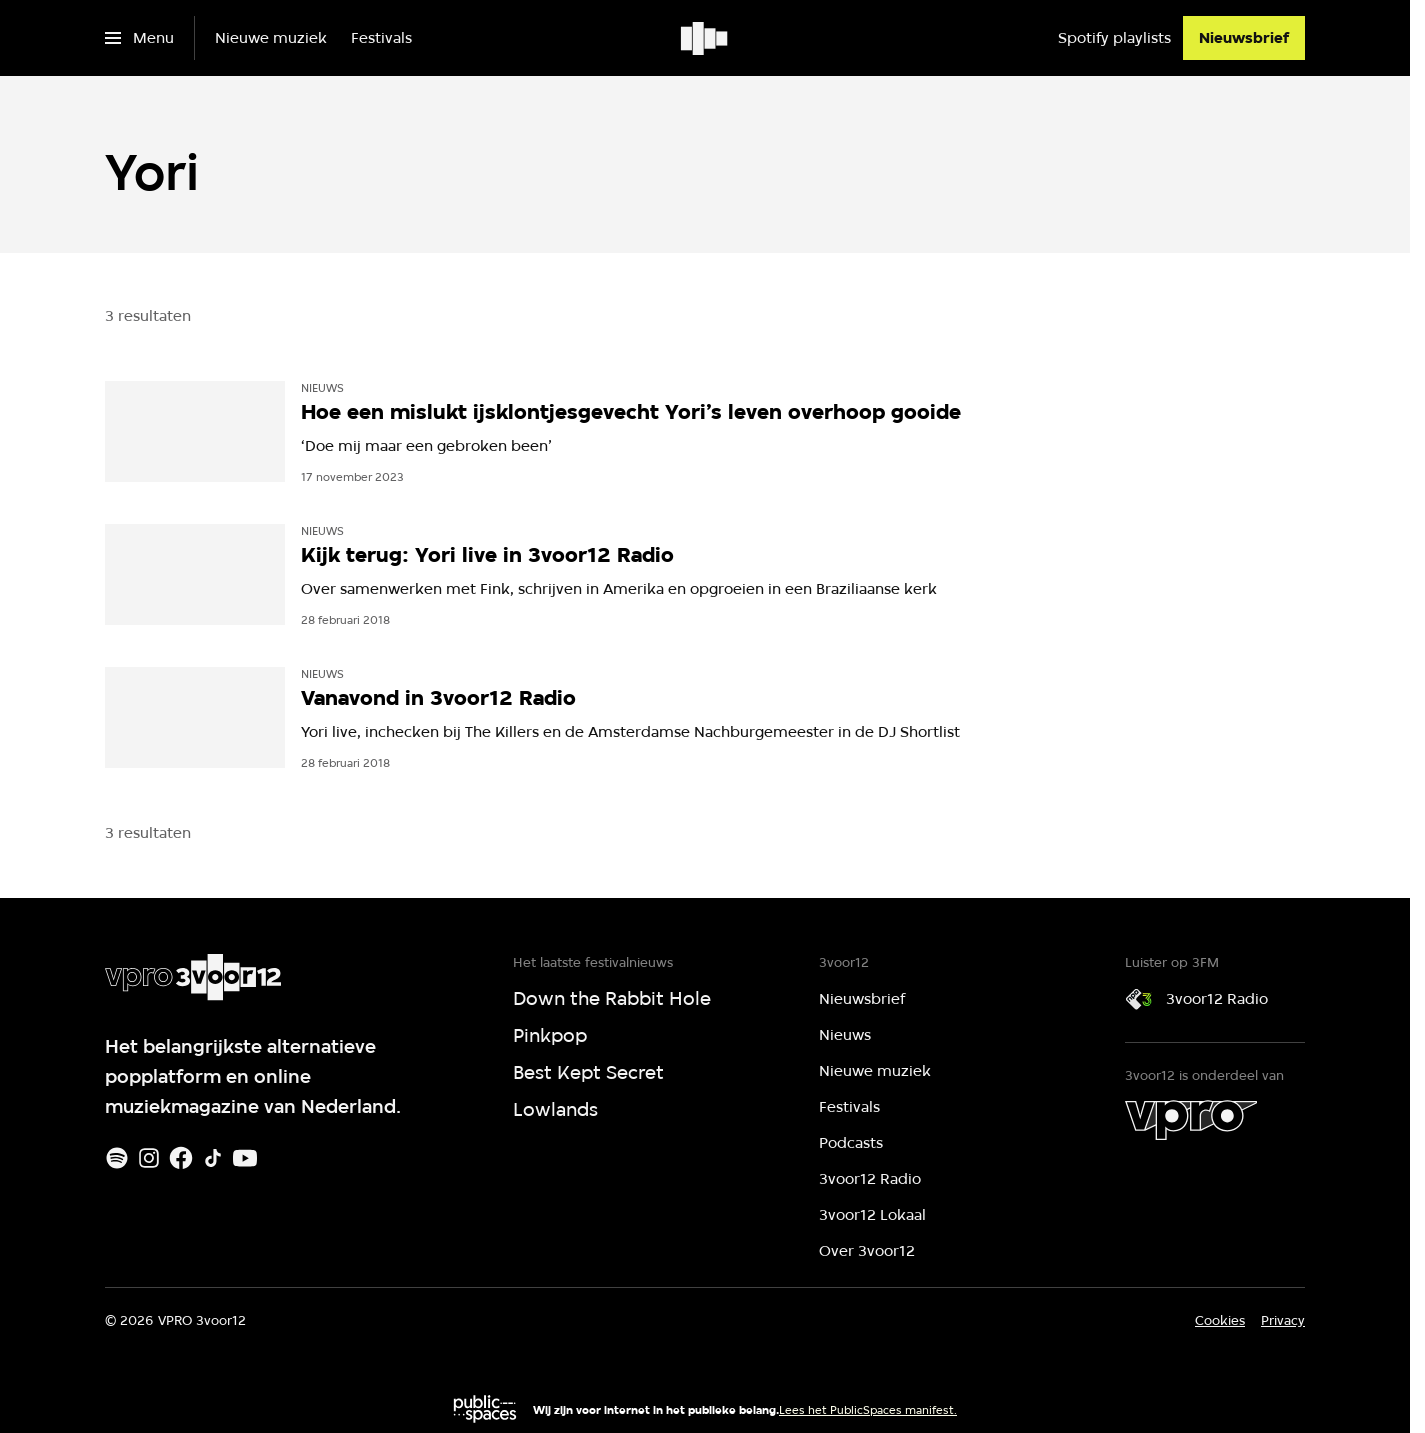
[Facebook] (181, 1158)
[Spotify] (117, 1158)
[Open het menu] (139, 38)
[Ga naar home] (705, 38)
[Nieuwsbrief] (1244, 38)
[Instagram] (149, 1158)
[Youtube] (245, 1158)
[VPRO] (1191, 1120)
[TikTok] (213, 1158)
